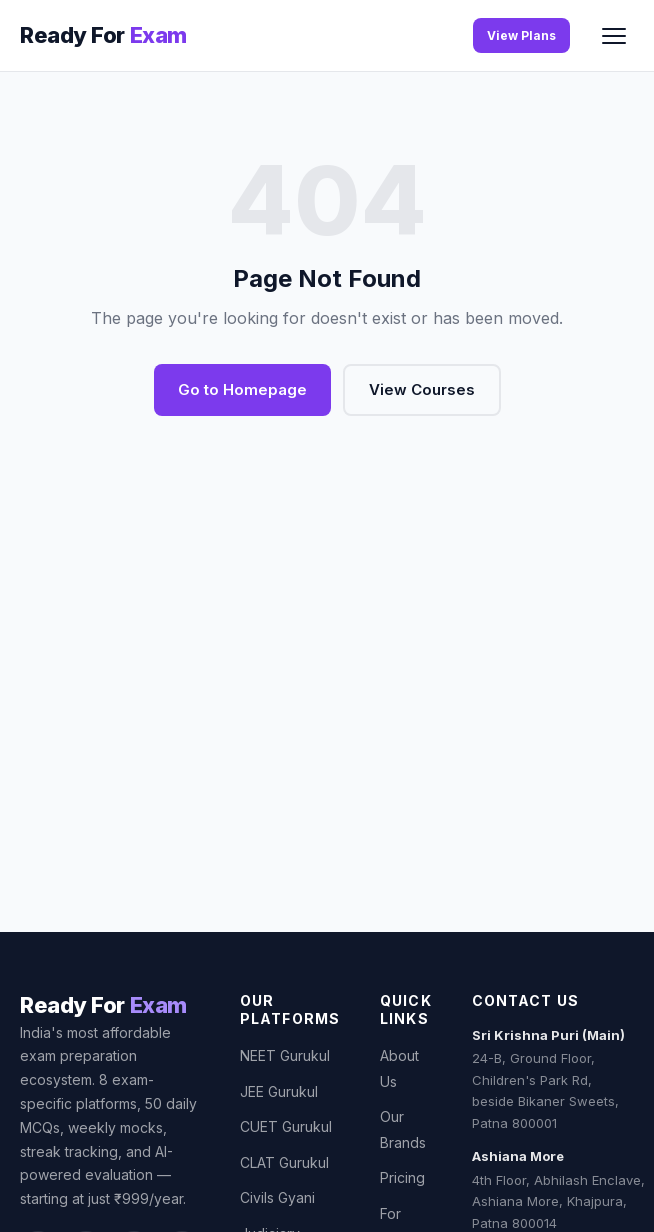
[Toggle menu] (614, 36)
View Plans (521, 35)
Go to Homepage (242, 389)
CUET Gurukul (286, 1126)
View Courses (422, 389)
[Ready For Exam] (103, 35)
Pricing (402, 1177)
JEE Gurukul (279, 1091)
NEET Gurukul (285, 1055)
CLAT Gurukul (284, 1162)
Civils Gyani (277, 1197)
